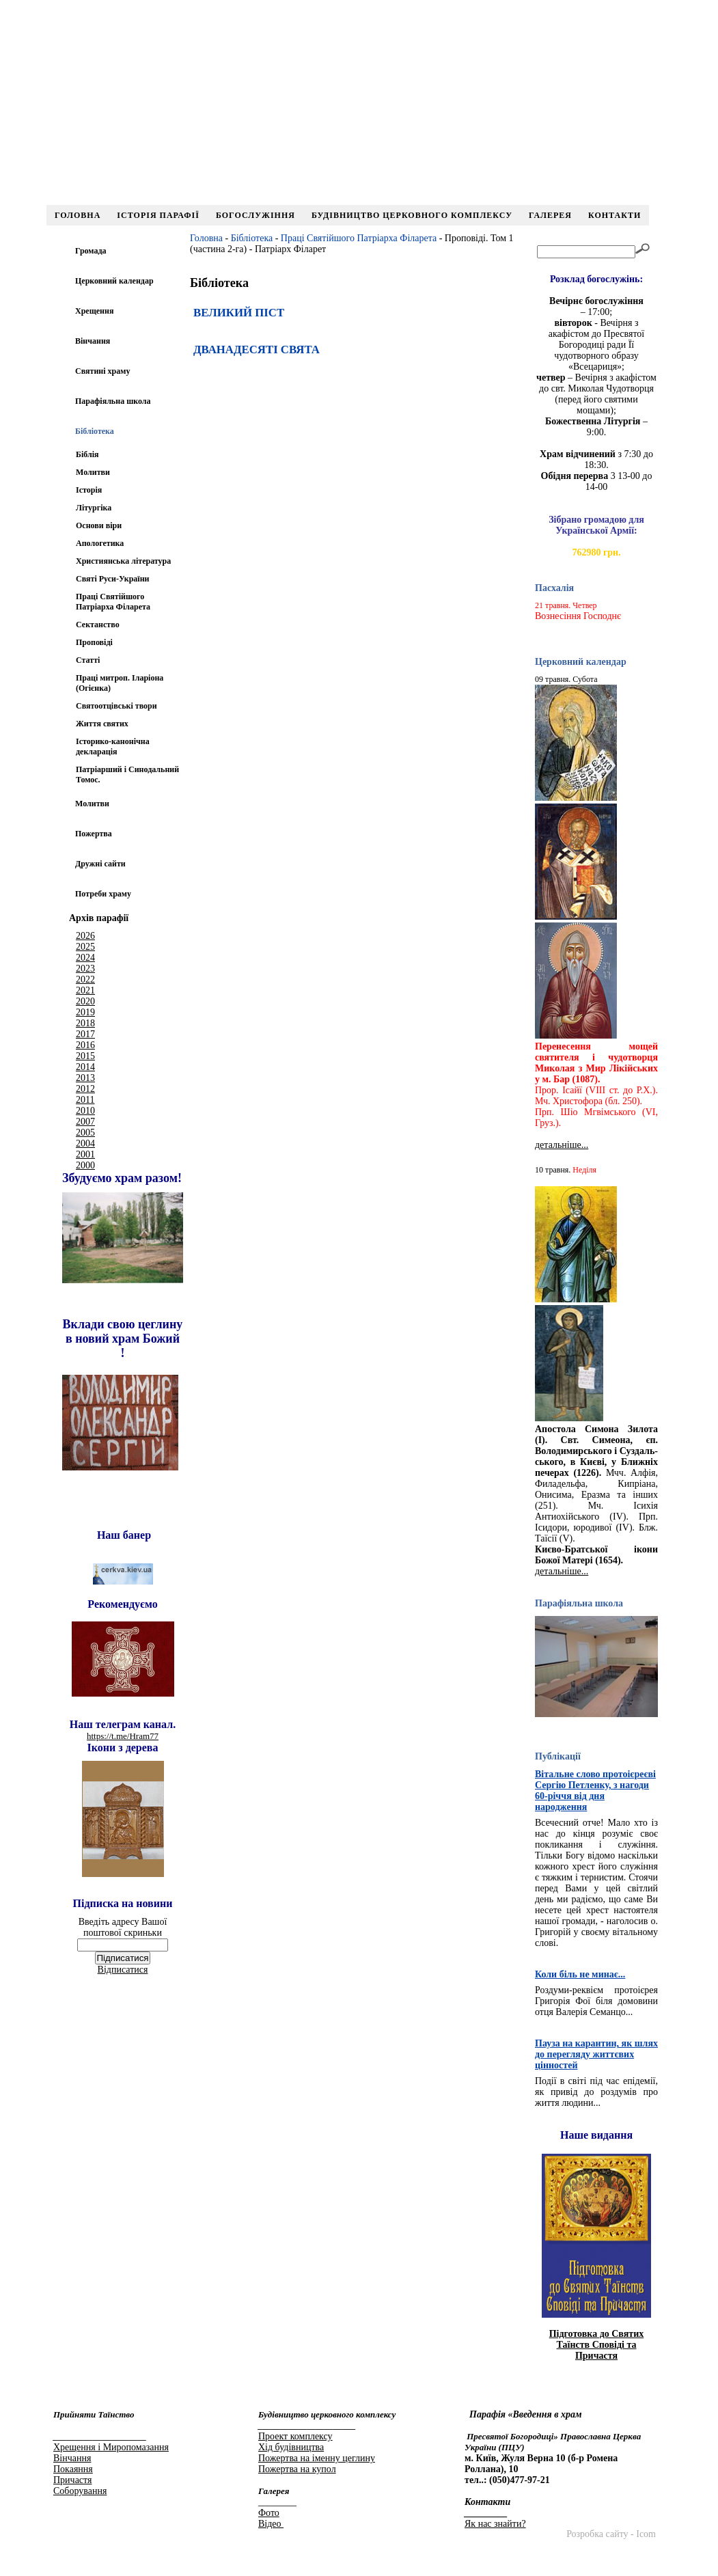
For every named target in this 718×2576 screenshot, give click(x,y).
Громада (91, 251)
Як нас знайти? (495, 2524)
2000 (85, 1165)
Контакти (614, 215)
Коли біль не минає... (580, 1974)
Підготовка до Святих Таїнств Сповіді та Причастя (596, 2345)
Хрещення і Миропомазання (111, 2447)
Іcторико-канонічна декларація (113, 746)
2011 (85, 1100)
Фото (268, 2513)
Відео (271, 2524)
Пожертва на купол (297, 2469)
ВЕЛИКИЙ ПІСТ (238, 312)
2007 (85, 1121)
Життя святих (102, 723)
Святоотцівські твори (116, 706)
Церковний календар (114, 281)
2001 (85, 1154)
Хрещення (94, 311)
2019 (85, 1012)
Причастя (72, 2480)
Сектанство (98, 624)
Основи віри (99, 525)
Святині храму (102, 371)
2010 (85, 1111)
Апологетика (100, 543)
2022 (85, 979)
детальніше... (561, 1145)
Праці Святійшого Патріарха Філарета (113, 602)
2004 (85, 1143)
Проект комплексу (295, 2436)
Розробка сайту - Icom (611, 2534)
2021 (85, 990)
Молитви (93, 472)
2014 (85, 1067)
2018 (85, 1023)
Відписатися (123, 1969)
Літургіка (93, 507)
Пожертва (93, 833)
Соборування (80, 2491)
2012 (85, 1089)
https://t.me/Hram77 (122, 1736)
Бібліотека (252, 238)
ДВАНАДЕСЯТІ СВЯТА (256, 349)
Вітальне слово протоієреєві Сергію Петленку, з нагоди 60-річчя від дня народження (595, 1790)
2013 (85, 1078)
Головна (77, 215)
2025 (85, 947)
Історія (89, 490)
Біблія (87, 454)
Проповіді (94, 642)
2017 (85, 1034)
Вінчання (92, 341)
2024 (85, 958)
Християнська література (123, 561)
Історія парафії (158, 215)
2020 (85, 1001)
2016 (85, 1045)
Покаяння (73, 2469)
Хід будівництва (291, 2447)
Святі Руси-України (112, 579)
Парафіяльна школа (113, 401)
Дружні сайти (100, 863)
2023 (85, 968)
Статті (88, 660)
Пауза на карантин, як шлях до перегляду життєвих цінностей (596, 2054)
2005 (85, 1132)
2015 (85, 1056)
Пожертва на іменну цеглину (316, 2458)
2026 (85, 936)
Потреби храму (103, 894)
